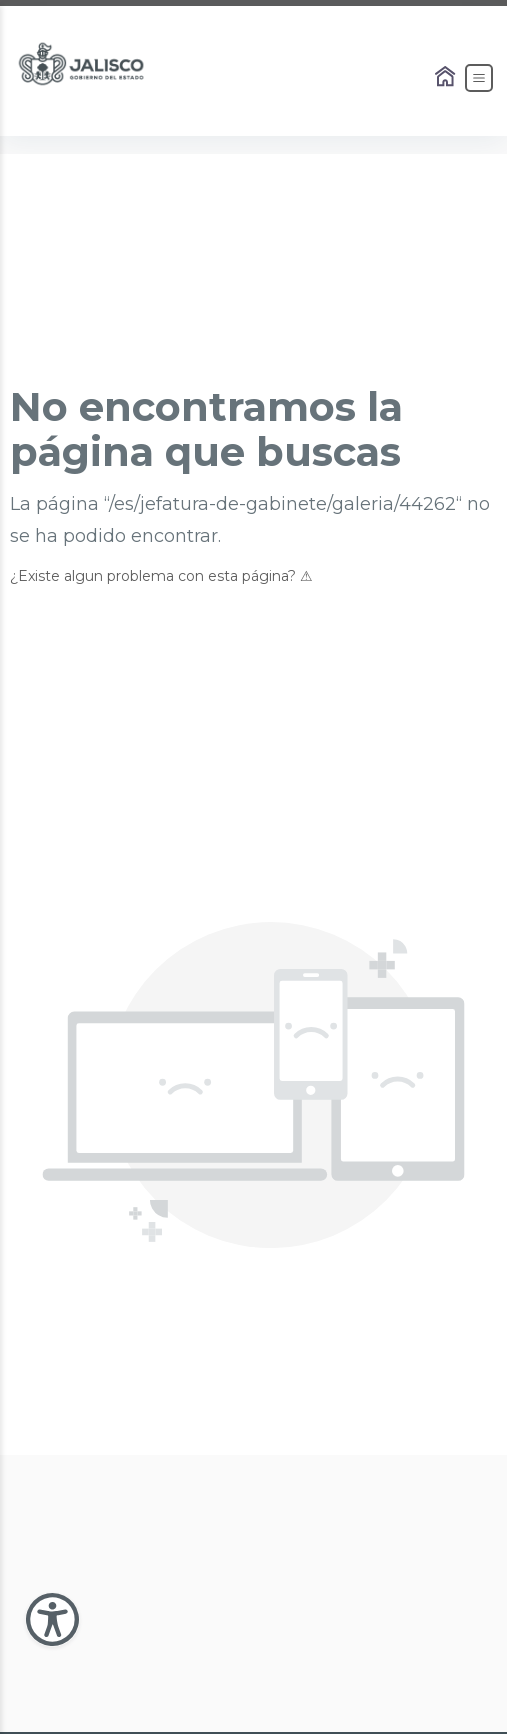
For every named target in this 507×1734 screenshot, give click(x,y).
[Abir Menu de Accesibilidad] (52, 1619)
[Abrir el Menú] (479, 78)
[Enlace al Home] (447, 78)
